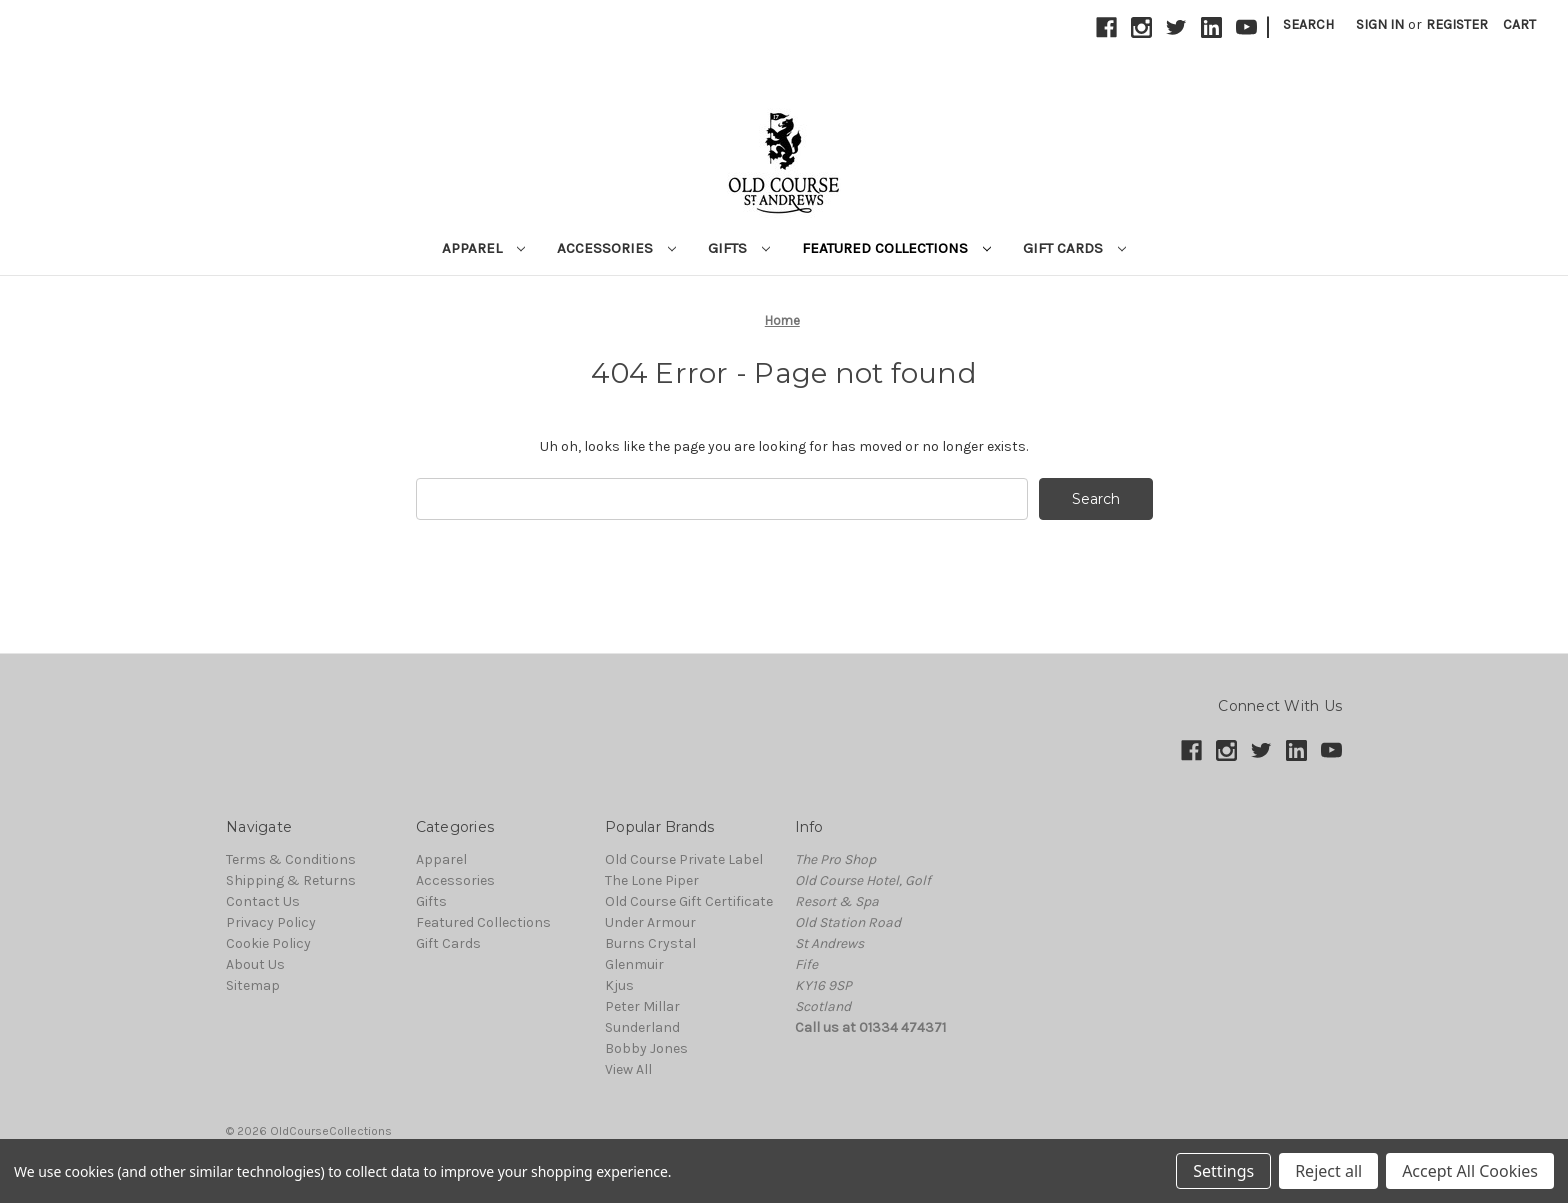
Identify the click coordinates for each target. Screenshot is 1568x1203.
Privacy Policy (271, 922)
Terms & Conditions (291, 859)
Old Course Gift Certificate (689, 901)
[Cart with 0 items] (1519, 24)
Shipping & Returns (291, 880)
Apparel (483, 248)
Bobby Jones (646, 1048)
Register (1457, 24)
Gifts (739, 248)
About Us (255, 964)
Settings (1223, 1171)
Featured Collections (896, 248)
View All (628, 1069)
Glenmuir (634, 964)
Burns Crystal (650, 943)
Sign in (1380, 24)
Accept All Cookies (1470, 1171)
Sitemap (253, 985)
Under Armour (650, 922)
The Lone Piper (652, 880)
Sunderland (642, 1027)
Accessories (616, 248)
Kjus (619, 985)
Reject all (1328, 1171)
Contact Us (263, 901)
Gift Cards (1074, 248)
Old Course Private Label (684, 859)
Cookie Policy (268, 943)
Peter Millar (642, 1006)
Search (1308, 24)
